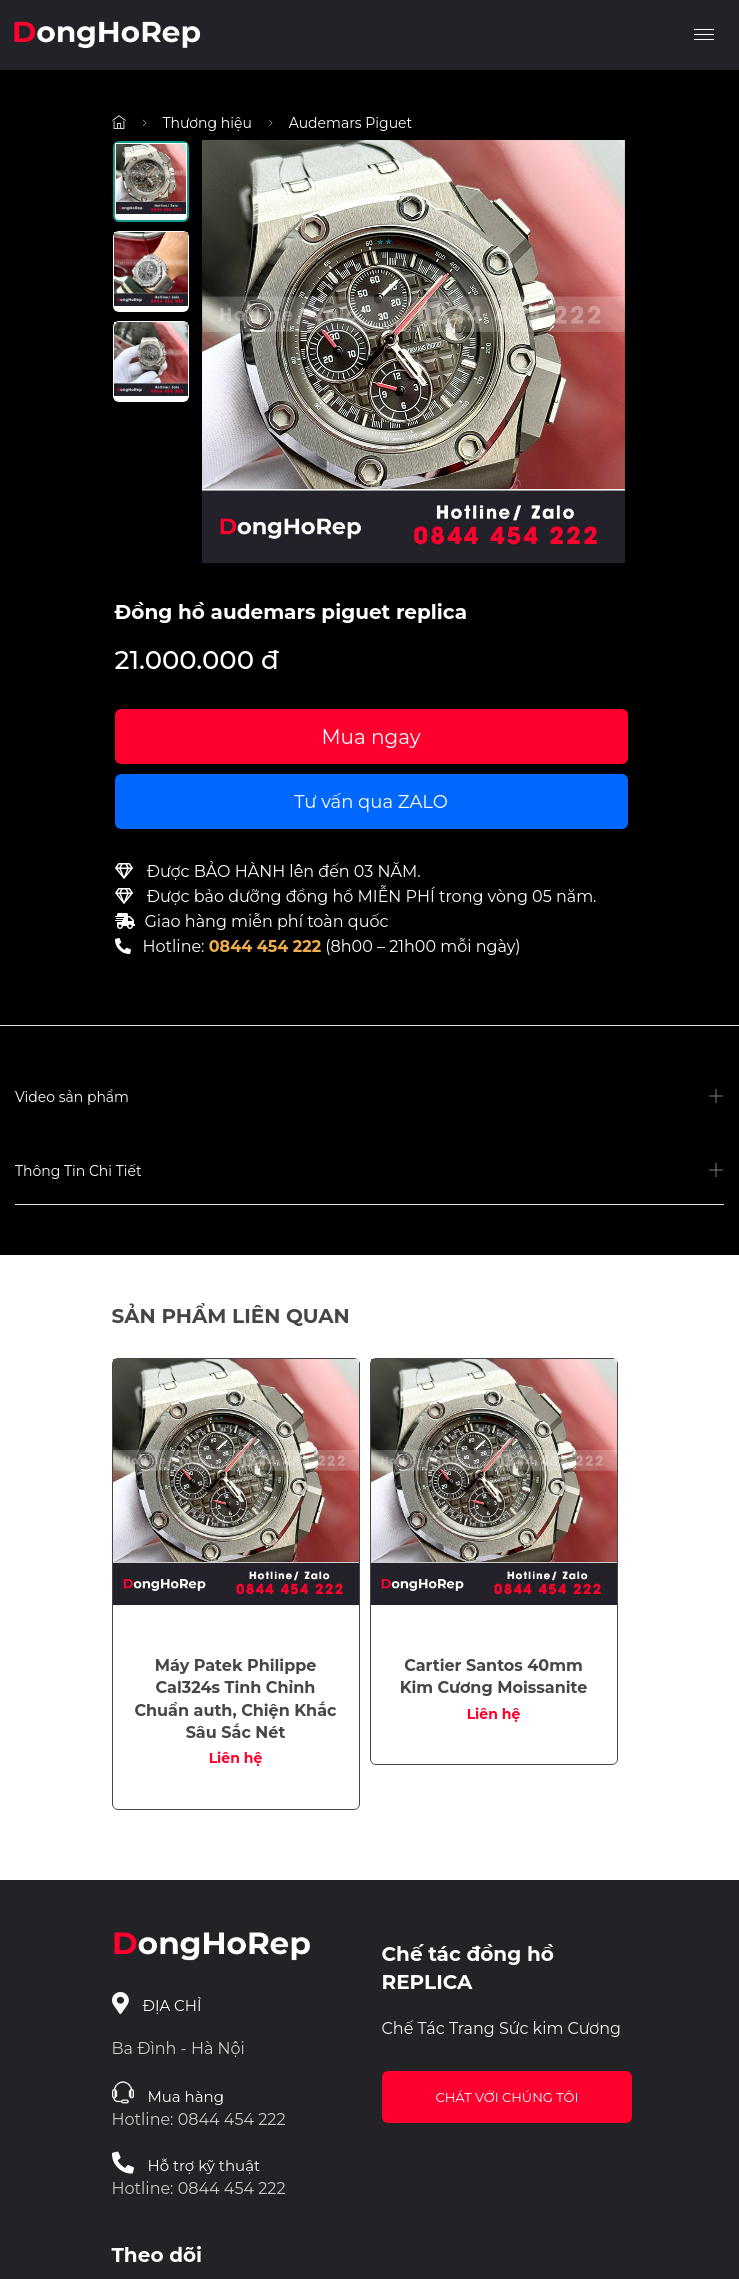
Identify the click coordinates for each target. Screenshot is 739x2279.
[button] (369, 1098)
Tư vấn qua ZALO (371, 802)
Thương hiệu (207, 123)
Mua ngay (370, 737)
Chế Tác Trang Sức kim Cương (502, 2028)
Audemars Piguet (350, 123)
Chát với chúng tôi (507, 2097)
